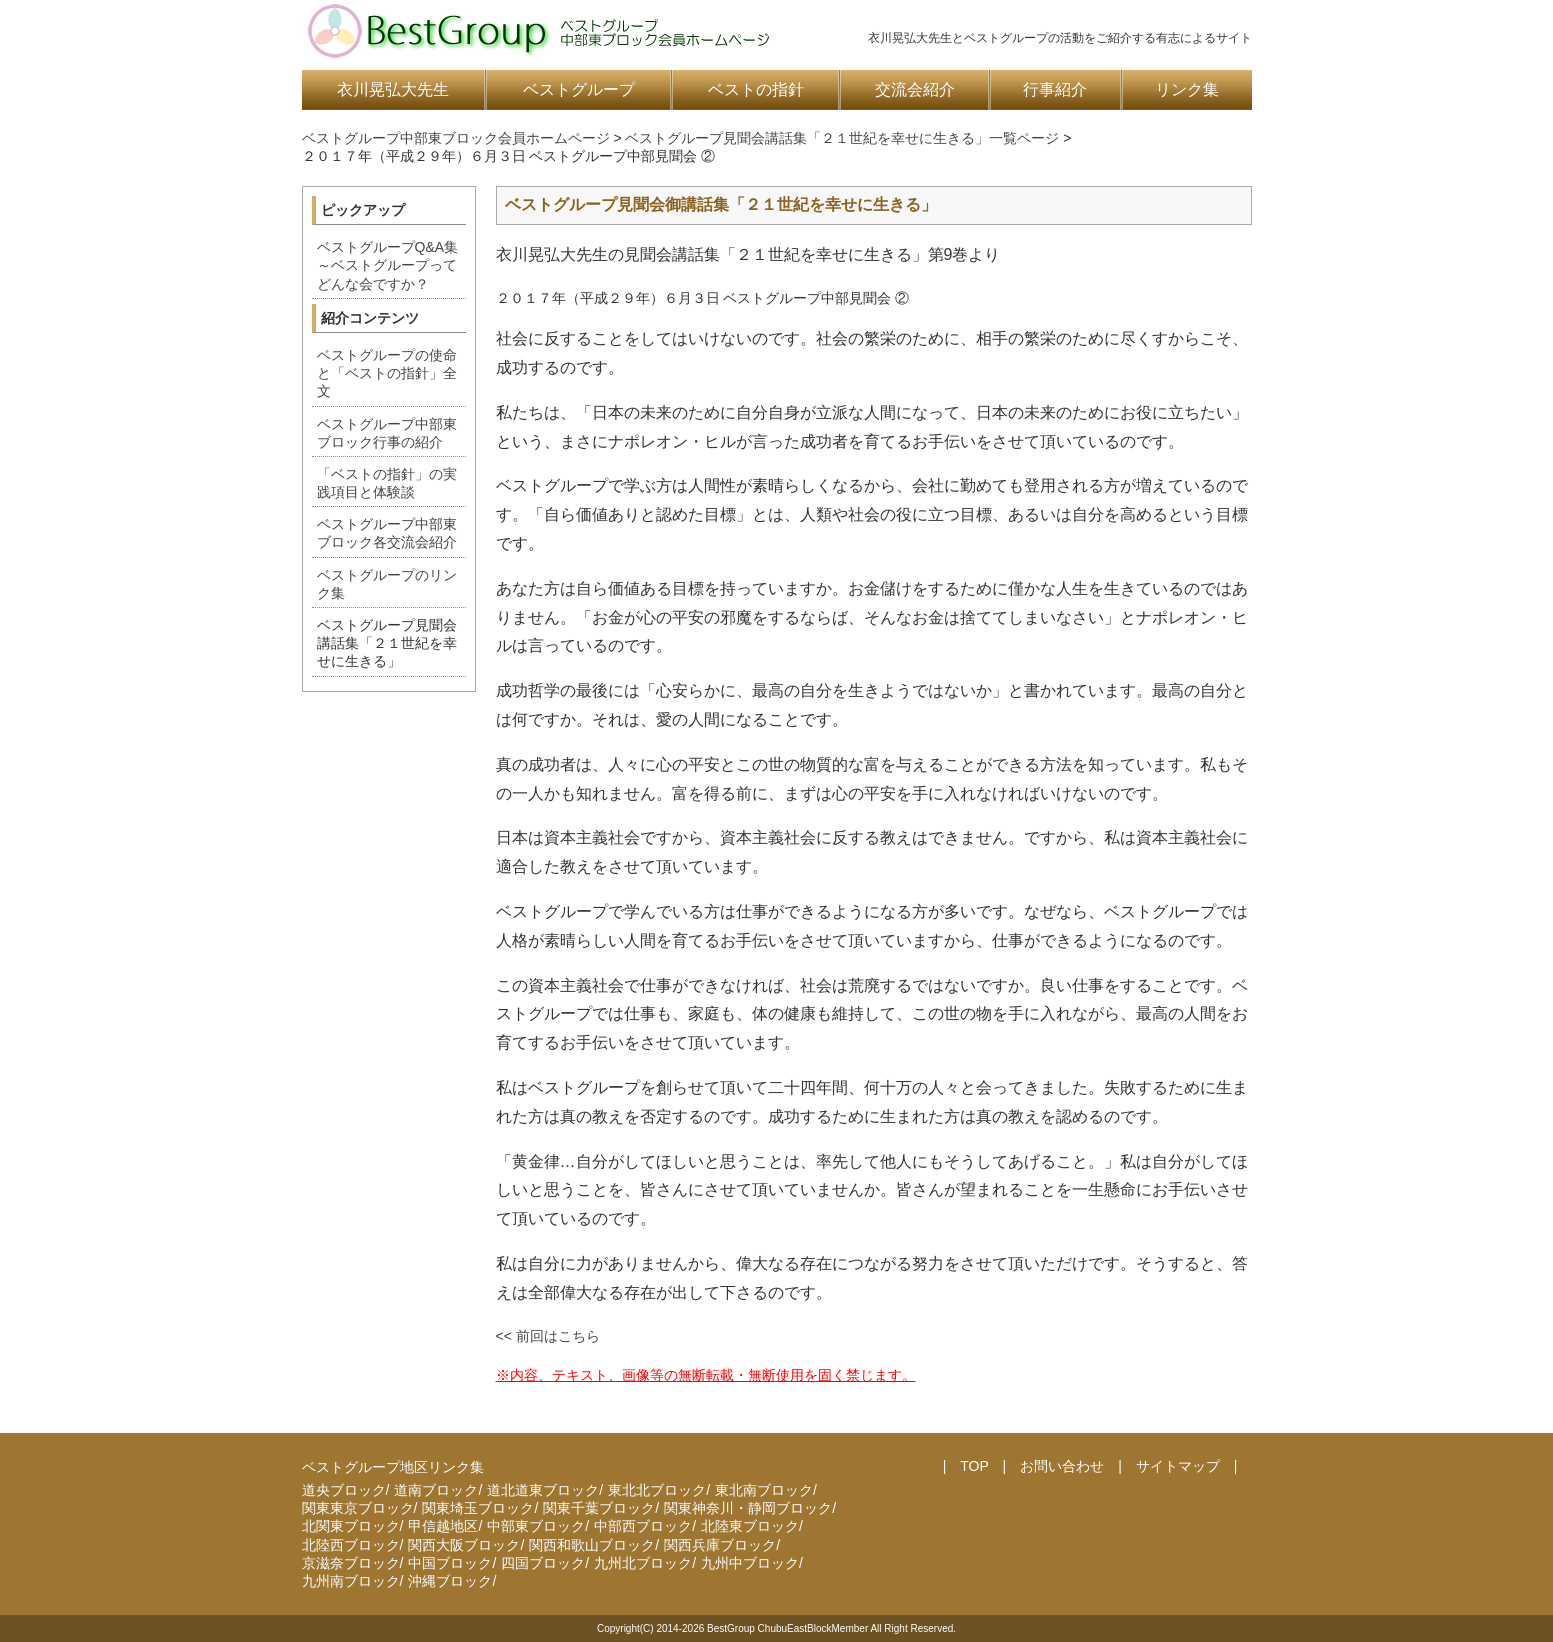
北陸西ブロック (351, 1545)
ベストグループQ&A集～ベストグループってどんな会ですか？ (388, 265)
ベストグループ (579, 89)
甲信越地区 (443, 1526)
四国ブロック (543, 1563)
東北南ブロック (764, 1490)
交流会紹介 (915, 89)
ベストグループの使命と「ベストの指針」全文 (387, 373)
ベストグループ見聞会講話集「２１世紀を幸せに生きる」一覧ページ (842, 138)
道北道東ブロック (543, 1490)
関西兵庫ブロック (720, 1545)
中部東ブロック (536, 1526)
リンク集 (1187, 89)
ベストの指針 (756, 89)
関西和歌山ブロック (592, 1545)
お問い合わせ (1062, 1466)
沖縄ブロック (450, 1581)
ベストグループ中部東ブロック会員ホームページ (456, 138)
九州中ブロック (750, 1563)
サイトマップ (1178, 1466)
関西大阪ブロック (464, 1545)
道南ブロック (436, 1490)
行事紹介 (1055, 89)
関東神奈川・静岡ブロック (748, 1508)
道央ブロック (344, 1490)
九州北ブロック (643, 1563)
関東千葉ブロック (599, 1508)
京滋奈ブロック (351, 1563)
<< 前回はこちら (548, 1336)
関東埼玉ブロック (478, 1508)
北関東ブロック (351, 1526)
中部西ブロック (643, 1526)
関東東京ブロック (358, 1508)
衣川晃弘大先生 (393, 89)
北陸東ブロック (750, 1526)
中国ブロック (450, 1563)
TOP (974, 1466)
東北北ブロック (657, 1490)
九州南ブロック (351, 1581)
